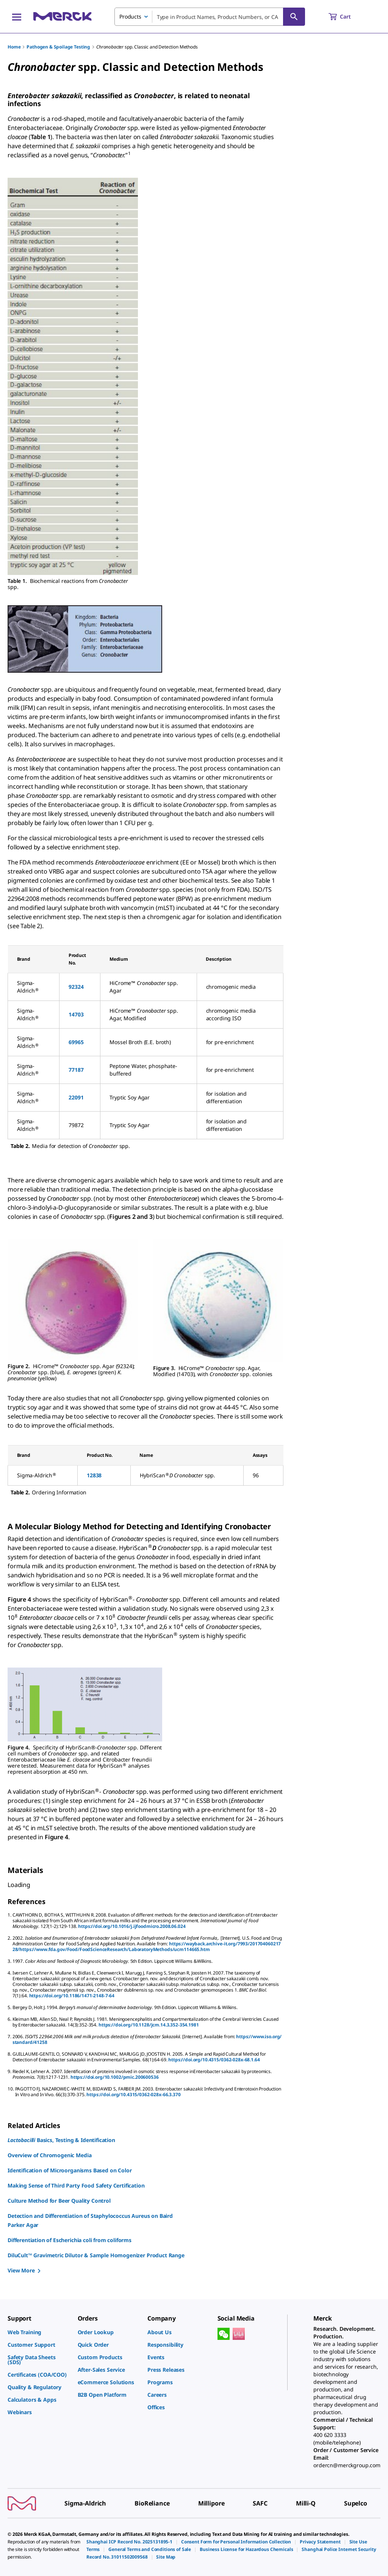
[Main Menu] (16, 16)
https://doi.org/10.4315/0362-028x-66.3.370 (133, 2094)
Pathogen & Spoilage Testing (58, 47)
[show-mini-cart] (346, 17)
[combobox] (209, 17)
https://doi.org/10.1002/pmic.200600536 (114, 2077)
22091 (76, 1097)
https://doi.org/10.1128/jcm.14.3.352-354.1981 (149, 2025)
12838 (94, 1475)
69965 (76, 1042)
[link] (39, 2332)
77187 (76, 1069)
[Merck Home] (62, 16)
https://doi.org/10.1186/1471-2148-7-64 (72, 1995)
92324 (76, 986)
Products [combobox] (130, 16)
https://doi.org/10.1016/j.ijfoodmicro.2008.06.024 (131, 1926)
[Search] (294, 17)
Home (14, 47)
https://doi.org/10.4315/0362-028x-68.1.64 (214, 2059)
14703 (76, 1014)
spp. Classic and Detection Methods (147, 47)
